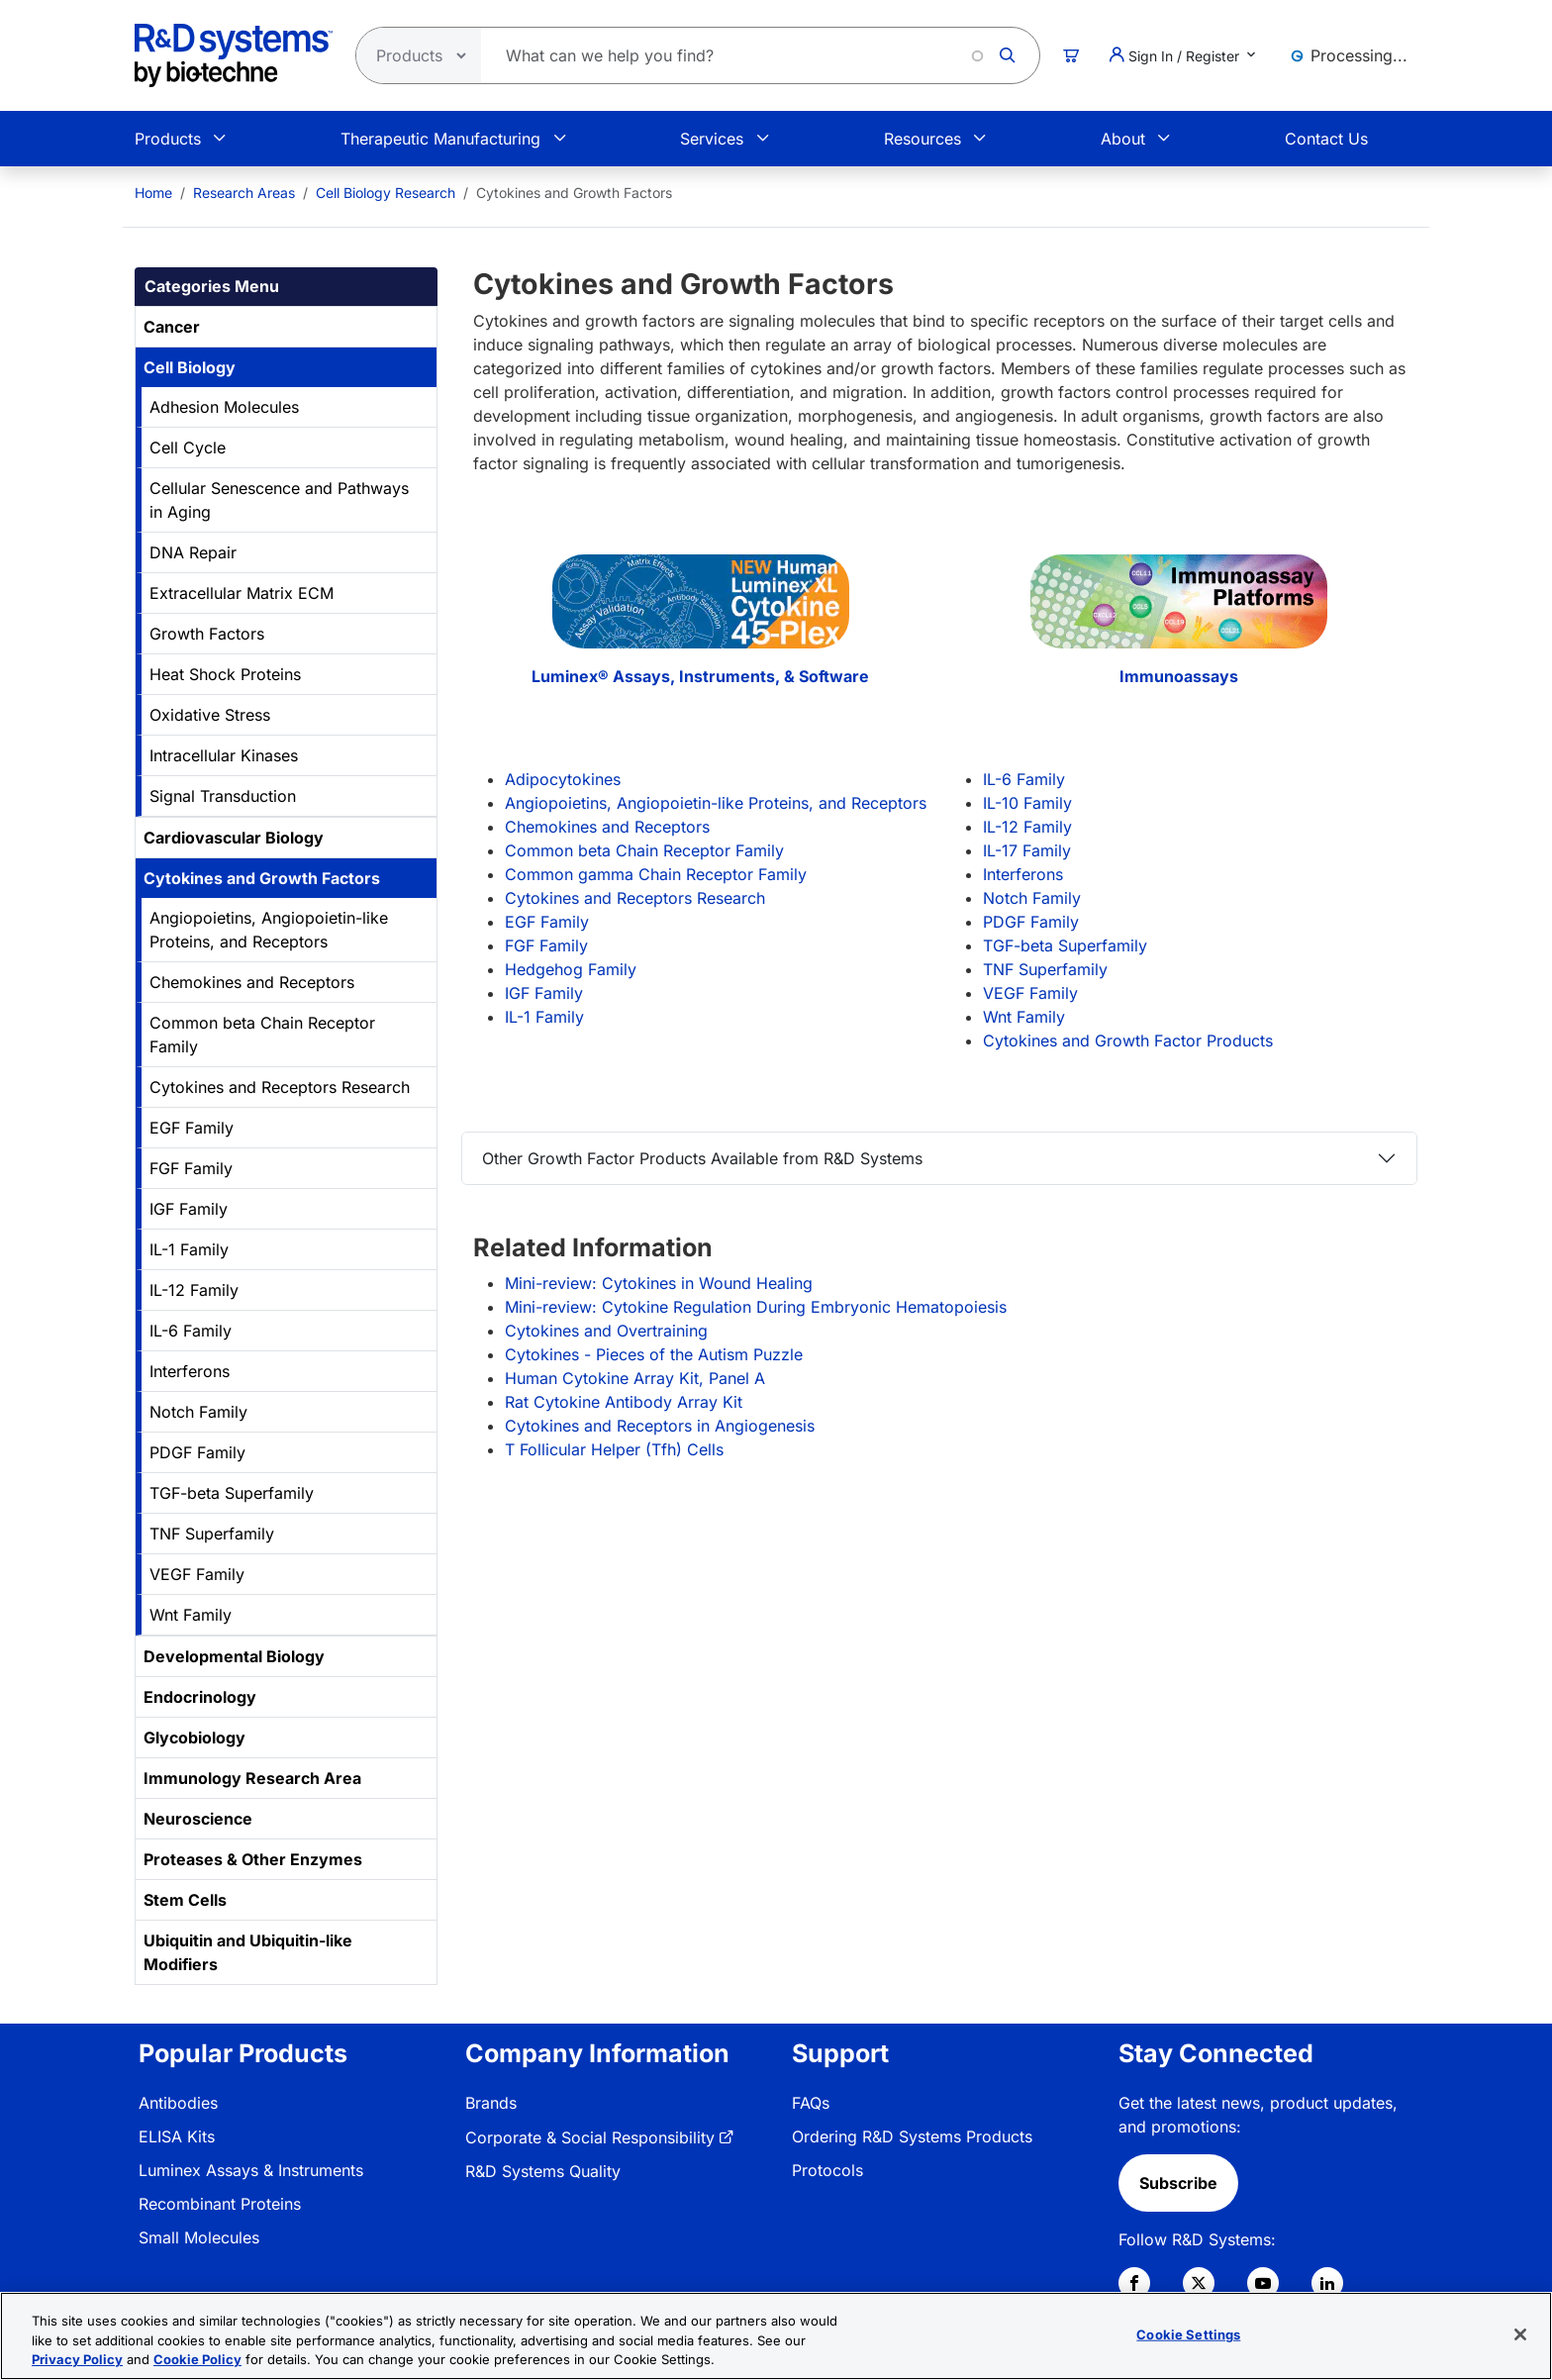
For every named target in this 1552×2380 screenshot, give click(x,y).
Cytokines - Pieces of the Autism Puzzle (654, 1354)
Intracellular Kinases (223, 755)
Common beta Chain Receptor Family (262, 1034)
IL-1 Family (189, 1249)
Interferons (189, 1371)
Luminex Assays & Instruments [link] (251, 2170)
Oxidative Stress (209, 715)
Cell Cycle (187, 447)
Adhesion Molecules (224, 407)
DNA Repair (193, 552)
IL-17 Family (1027, 850)
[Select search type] (412, 55)
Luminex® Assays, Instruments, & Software (700, 676)
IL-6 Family (190, 1330)
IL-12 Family (194, 1290)
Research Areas (244, 192)
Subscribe (1178, 2183)
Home (153, 192)
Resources (922, 139)
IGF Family (188, 1209)
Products (168, 139)
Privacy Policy (77, 2359)
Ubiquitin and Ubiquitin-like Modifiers (248, 1952)
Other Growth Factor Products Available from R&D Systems (702, 1158)
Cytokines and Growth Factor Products (1128, 1040)
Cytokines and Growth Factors (262, 878)
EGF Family (191, 1128)
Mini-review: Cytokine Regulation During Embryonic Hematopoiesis (756, 1307)
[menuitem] (153, 192)
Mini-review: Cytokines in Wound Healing (659, 1283)
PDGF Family (197, 1452)
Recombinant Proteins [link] (220, 2204)
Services (711, 139)
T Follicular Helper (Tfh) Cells (614, 1449)
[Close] (1520, 2334)
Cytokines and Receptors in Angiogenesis (660, 1426)
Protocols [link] (827, 2170)
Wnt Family (190, 1615)
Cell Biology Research (385, 192)
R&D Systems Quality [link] (543, 2171)
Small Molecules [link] (199, 2237)
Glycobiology (194, 1737)
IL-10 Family (1027, 803)
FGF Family (191, 1168)
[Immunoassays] (1178, 609)
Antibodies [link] (178, 2103)
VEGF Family (196, 1574)
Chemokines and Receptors (251, 982)
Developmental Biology (234, 1656)
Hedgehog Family (570, 969)
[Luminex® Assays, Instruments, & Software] (700, 609)
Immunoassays (1178, 676)
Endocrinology (200, 1697)
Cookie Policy (197, 2359)
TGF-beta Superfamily (231, 1493)
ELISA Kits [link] (177, 2136)
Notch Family (198, 1412)
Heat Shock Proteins (225, 674)
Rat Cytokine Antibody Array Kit (623, 1402)
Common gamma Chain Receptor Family (656, 874)
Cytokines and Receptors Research (279, 1087)
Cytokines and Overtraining (606, 1330)
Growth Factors (206, 634)
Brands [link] (491, 2103)
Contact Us (1326, 139)
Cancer (172, 327)
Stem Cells (185, 1900)
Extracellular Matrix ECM (241, 593)
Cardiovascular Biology (234, 837)
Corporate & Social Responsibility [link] (590, 2137)
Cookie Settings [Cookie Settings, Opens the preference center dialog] (1188, 2333)
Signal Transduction (222, 796)
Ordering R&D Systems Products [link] (912, 2136)
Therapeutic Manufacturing (440, 139)
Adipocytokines (563, 779)
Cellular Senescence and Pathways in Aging (279, 500)
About (1123, 139)
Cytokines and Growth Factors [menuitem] (574, 192)
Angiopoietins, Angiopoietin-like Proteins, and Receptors (268, 929)
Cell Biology (190, 367)
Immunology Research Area (252, 1778)
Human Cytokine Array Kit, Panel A (635, 1378)
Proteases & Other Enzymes (253, 1859)
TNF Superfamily (211, 1533)
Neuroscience (198, 1819)
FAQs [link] (810, 2103)
